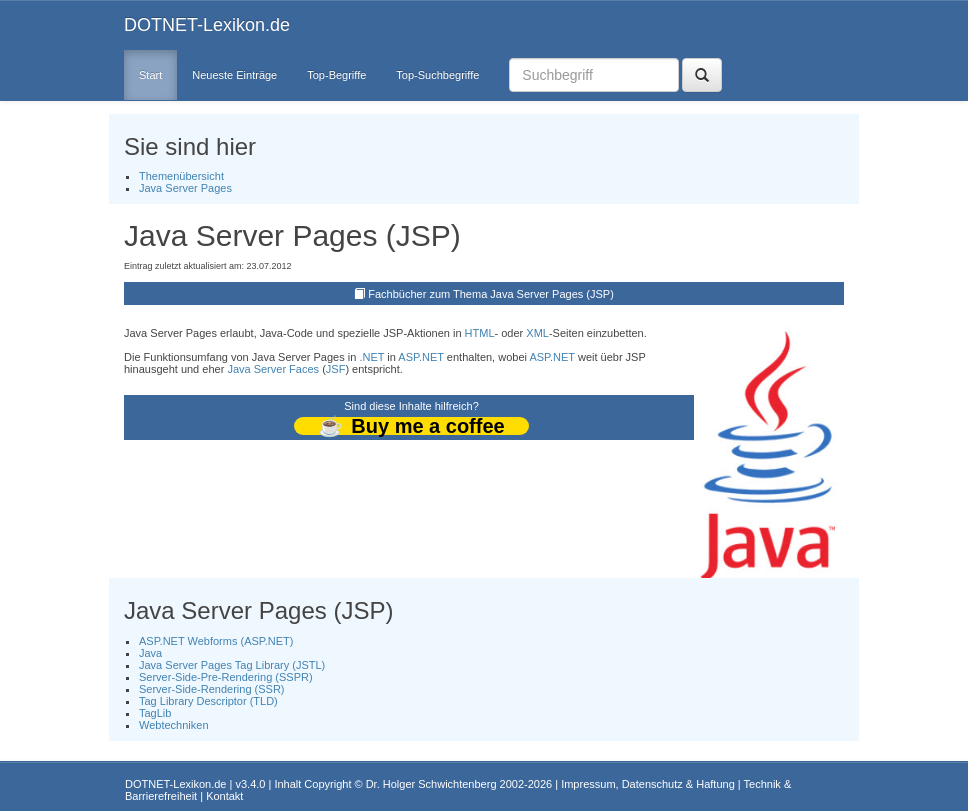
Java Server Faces (273, 369)
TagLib (155, 713)
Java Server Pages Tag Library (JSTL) (232, 665)
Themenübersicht (181, 176)
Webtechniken (174, 725)
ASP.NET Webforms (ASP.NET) (216, 641)
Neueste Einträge (234, 75)
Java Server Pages (185, 188)
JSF (336, 369)
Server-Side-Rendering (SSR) (212, 689)
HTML (480, 333)
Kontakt (224, 796)
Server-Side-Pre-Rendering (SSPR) (226, 677)
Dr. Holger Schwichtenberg (431, 784)
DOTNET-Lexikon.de (207, 25)
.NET (371, 357)
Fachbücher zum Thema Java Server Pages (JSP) (491, 294)
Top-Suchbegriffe (437, 75)
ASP (408, 357)
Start (150, 75)
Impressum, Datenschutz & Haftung (648, 784)
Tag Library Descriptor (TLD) (208, 701)
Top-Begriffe (336, 75)
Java (150, 653)
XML (537, 333)
